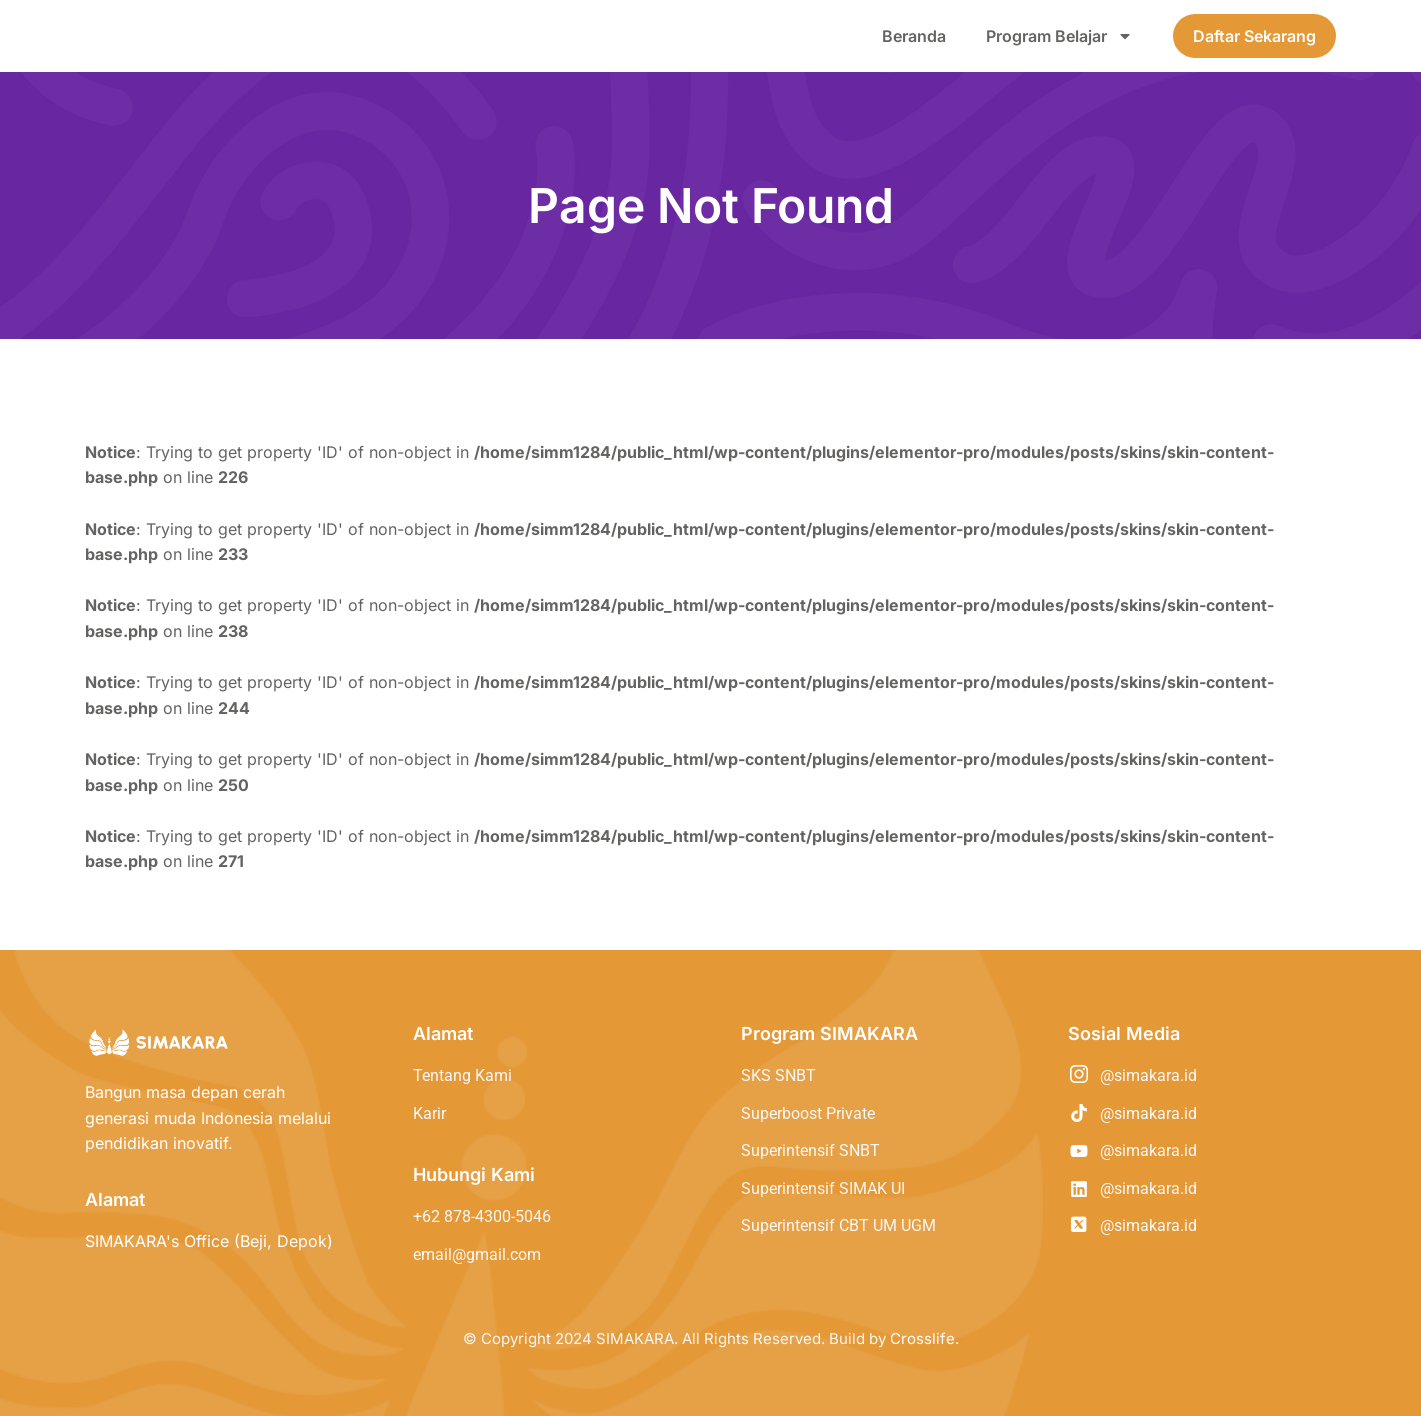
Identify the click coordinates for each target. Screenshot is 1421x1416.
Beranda (914, 36)
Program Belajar (1059, 36)
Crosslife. (924, 1338)
